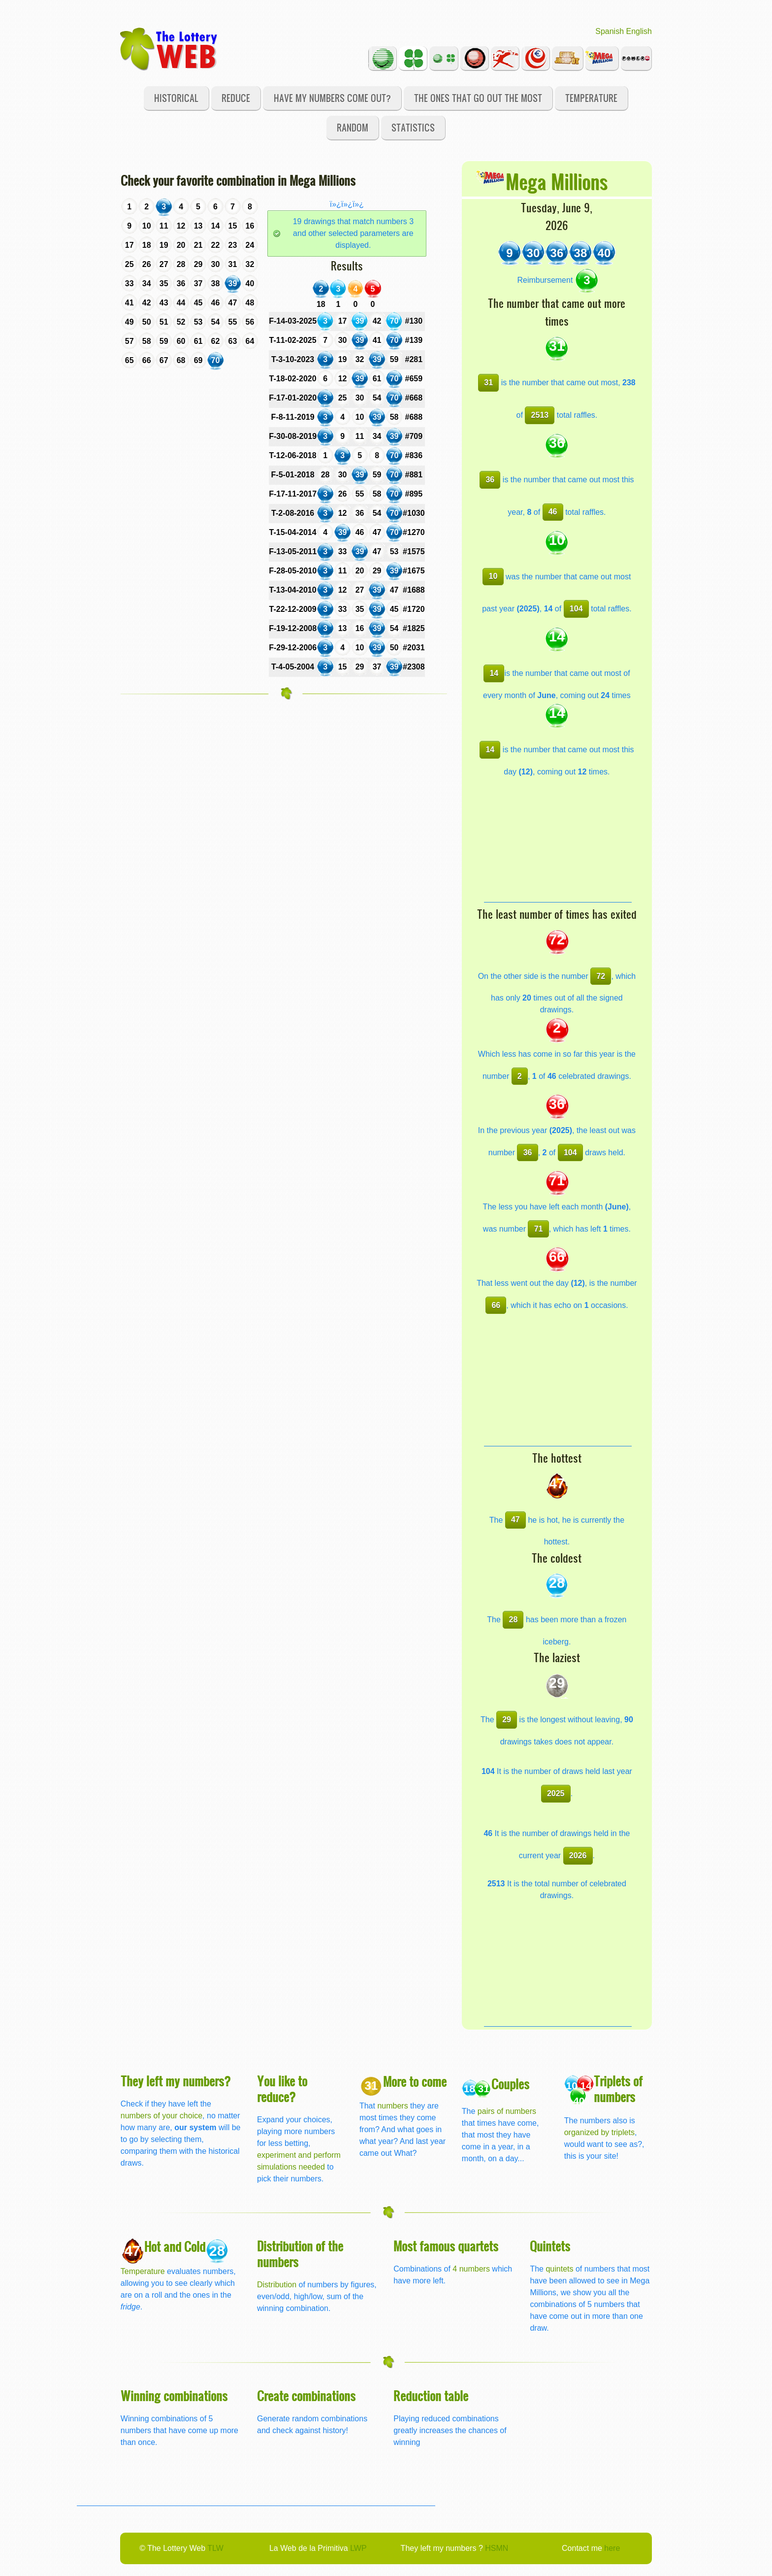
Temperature (591, 98)
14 (493, 673)
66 (495, 1305)
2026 (578, 1855)
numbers (393, 2106)
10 (493, 576)
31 (488, 382)
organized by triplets (599, 2132)
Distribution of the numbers (300, 2253)
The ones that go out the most (478, 98)
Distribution (276, 2284)
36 (489, 479)
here (612, 2548)
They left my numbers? (176, 2080)
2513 (540, 415)
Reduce (236, 98)
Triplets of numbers (618, 2088)
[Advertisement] (558, 840)
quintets (559, 2269)
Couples (510, 2083)
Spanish (609, 31)
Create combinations (306, 2395)
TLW (215, 2548)
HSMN (496, 2548)
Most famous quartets (445, 2245)
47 (515, 1519)
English (639, 31)
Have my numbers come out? (332, 98)
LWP (358, 2548)
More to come (415, 2081)
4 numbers (471, 2269)
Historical (176, 98)
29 (506, 1719)
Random (352, 127)
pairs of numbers (507, 2111)
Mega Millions (557, 181)
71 (538, 1229)
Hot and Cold (174, 2246)
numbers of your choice (161, 2115)
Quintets (550, 2245)
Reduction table (430, 2395)
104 (576, 608)
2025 (556, 1793)
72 (600, 976)
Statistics (413, 127)
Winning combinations (174, 2395)
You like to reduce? (282, 2088)
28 (513, 1619)
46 (552, 511)
